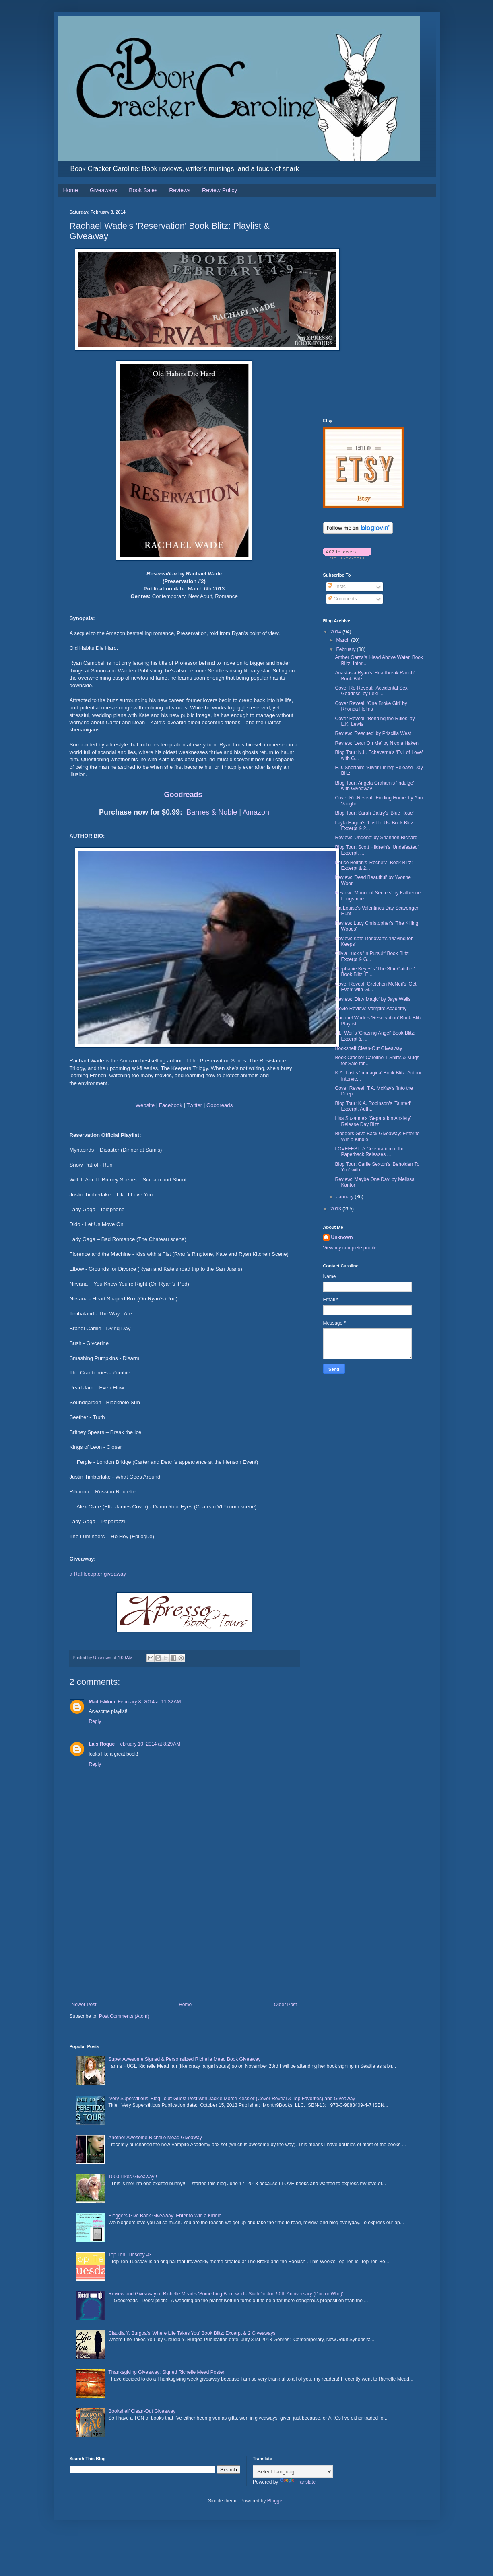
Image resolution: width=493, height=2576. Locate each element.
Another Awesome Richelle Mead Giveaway (155, 2138)
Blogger (275, 2501)
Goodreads (183, 795)
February (346, 649)
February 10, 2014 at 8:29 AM (148, 1744)
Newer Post (84, 2004)
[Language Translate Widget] (293, 2471)
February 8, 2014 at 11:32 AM (149, 1702)
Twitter (194, 1105)
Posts (337, 587)
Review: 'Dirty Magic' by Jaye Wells (372, 999)
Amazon (256, 812)
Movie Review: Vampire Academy (370, 1008)
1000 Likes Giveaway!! (132, 2177)
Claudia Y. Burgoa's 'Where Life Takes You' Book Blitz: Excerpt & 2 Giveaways (191, 2333)
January (345, 1197)
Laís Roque (102, 1744)
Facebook (170, 1105)
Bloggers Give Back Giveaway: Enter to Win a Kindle (164, 2216)
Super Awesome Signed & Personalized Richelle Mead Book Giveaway (184, 2059)
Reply (95, 1721)
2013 (336, 1209)
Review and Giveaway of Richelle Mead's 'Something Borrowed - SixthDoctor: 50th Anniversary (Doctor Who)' (225, 2294)
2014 (336, 632)
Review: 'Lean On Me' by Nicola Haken (376, 743)
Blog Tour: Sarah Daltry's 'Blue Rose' (374, 813)
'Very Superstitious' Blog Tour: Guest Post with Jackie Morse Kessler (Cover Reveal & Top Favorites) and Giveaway (231, 2098)
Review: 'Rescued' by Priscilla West (373, 733)
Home (70, 190)
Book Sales (143, 190)
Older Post (285, 2004)
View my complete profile (350, 1248)
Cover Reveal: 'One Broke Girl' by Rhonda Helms (371, 706)
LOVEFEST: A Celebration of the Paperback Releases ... (369, 1151)
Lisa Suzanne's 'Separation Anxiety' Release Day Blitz (373, 1121)
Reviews (179, 190)
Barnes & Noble (211, 812)
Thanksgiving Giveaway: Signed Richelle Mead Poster (166, 2372)
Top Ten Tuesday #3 (129, 2255)
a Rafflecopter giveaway (98, 1574)
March (343, 640)
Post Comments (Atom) (124, 2016)
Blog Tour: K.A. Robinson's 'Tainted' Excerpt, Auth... (373, 1106)
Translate (298, 2482)
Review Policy (219, 190)
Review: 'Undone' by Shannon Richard (376, 837)
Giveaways (103, 190)
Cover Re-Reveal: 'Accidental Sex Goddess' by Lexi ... (371, 690)
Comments (342, 599)
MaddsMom (102, 1702)
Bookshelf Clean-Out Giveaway (368, 1048)
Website (145, 1105)
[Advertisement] (184, 1941)
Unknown (342, 1237)
